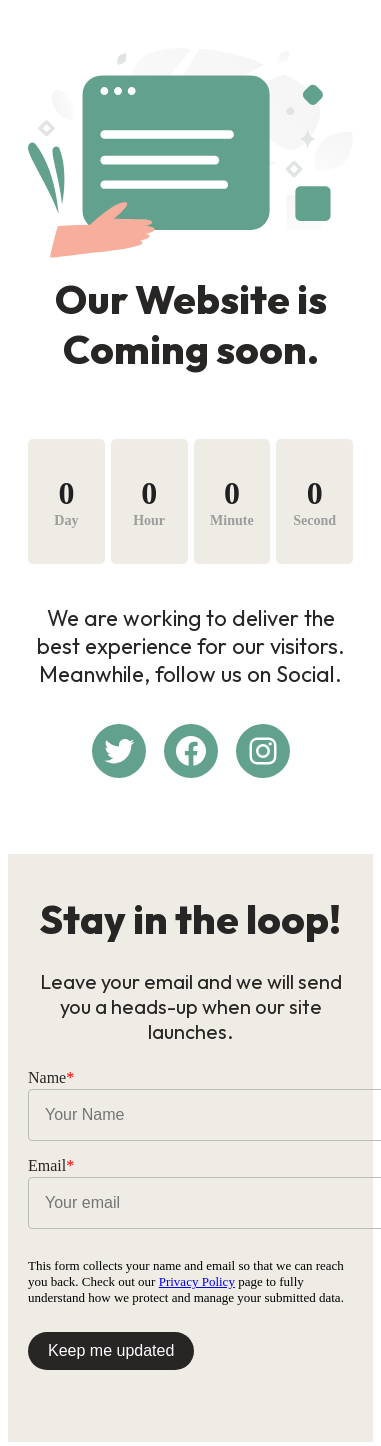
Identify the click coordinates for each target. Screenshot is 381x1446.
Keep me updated (111, 1350)
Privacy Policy (197, 1281)
